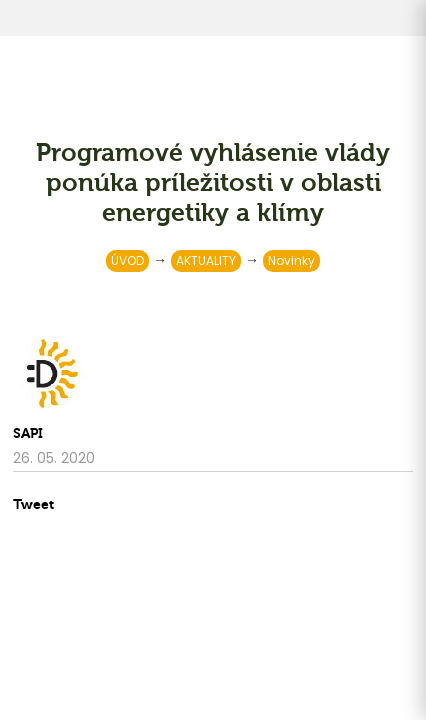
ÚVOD (127, 260)
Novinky (291, 260)
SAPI (28, 433)
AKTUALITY (206, 260)
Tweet (33, 504)
